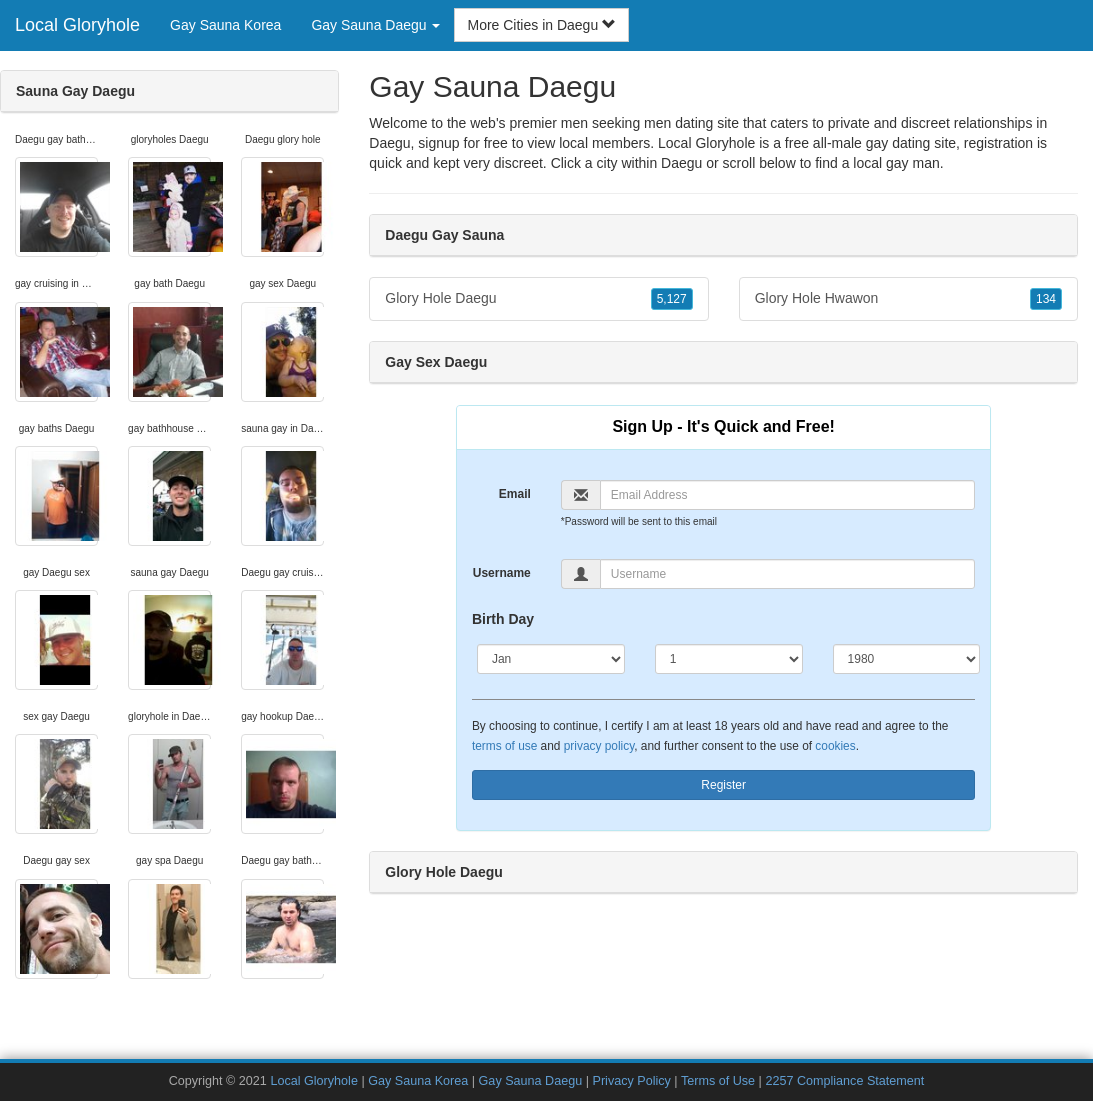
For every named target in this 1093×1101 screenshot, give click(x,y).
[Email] (788, 495)
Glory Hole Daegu (538, 299)
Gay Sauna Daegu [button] (375, 25)
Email (515, 494)
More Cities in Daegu (541, 25)
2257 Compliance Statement (844, 1081)
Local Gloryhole (77, 25)
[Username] (788, 574)
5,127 (672, 299)
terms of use (504, 746)
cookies (835, 746)
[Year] (907, 659)
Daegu (681, 163)
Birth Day (503, 619)
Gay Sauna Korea (225, 25)
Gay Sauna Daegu (531, 1081)
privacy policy (599, 746)
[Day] (729, 659)
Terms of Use (718, 1081)
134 (1046, 299)
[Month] (551, 659)
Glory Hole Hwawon (908, 299)
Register (723, 785)
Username (502, 573)
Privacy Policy (631, 1081)
